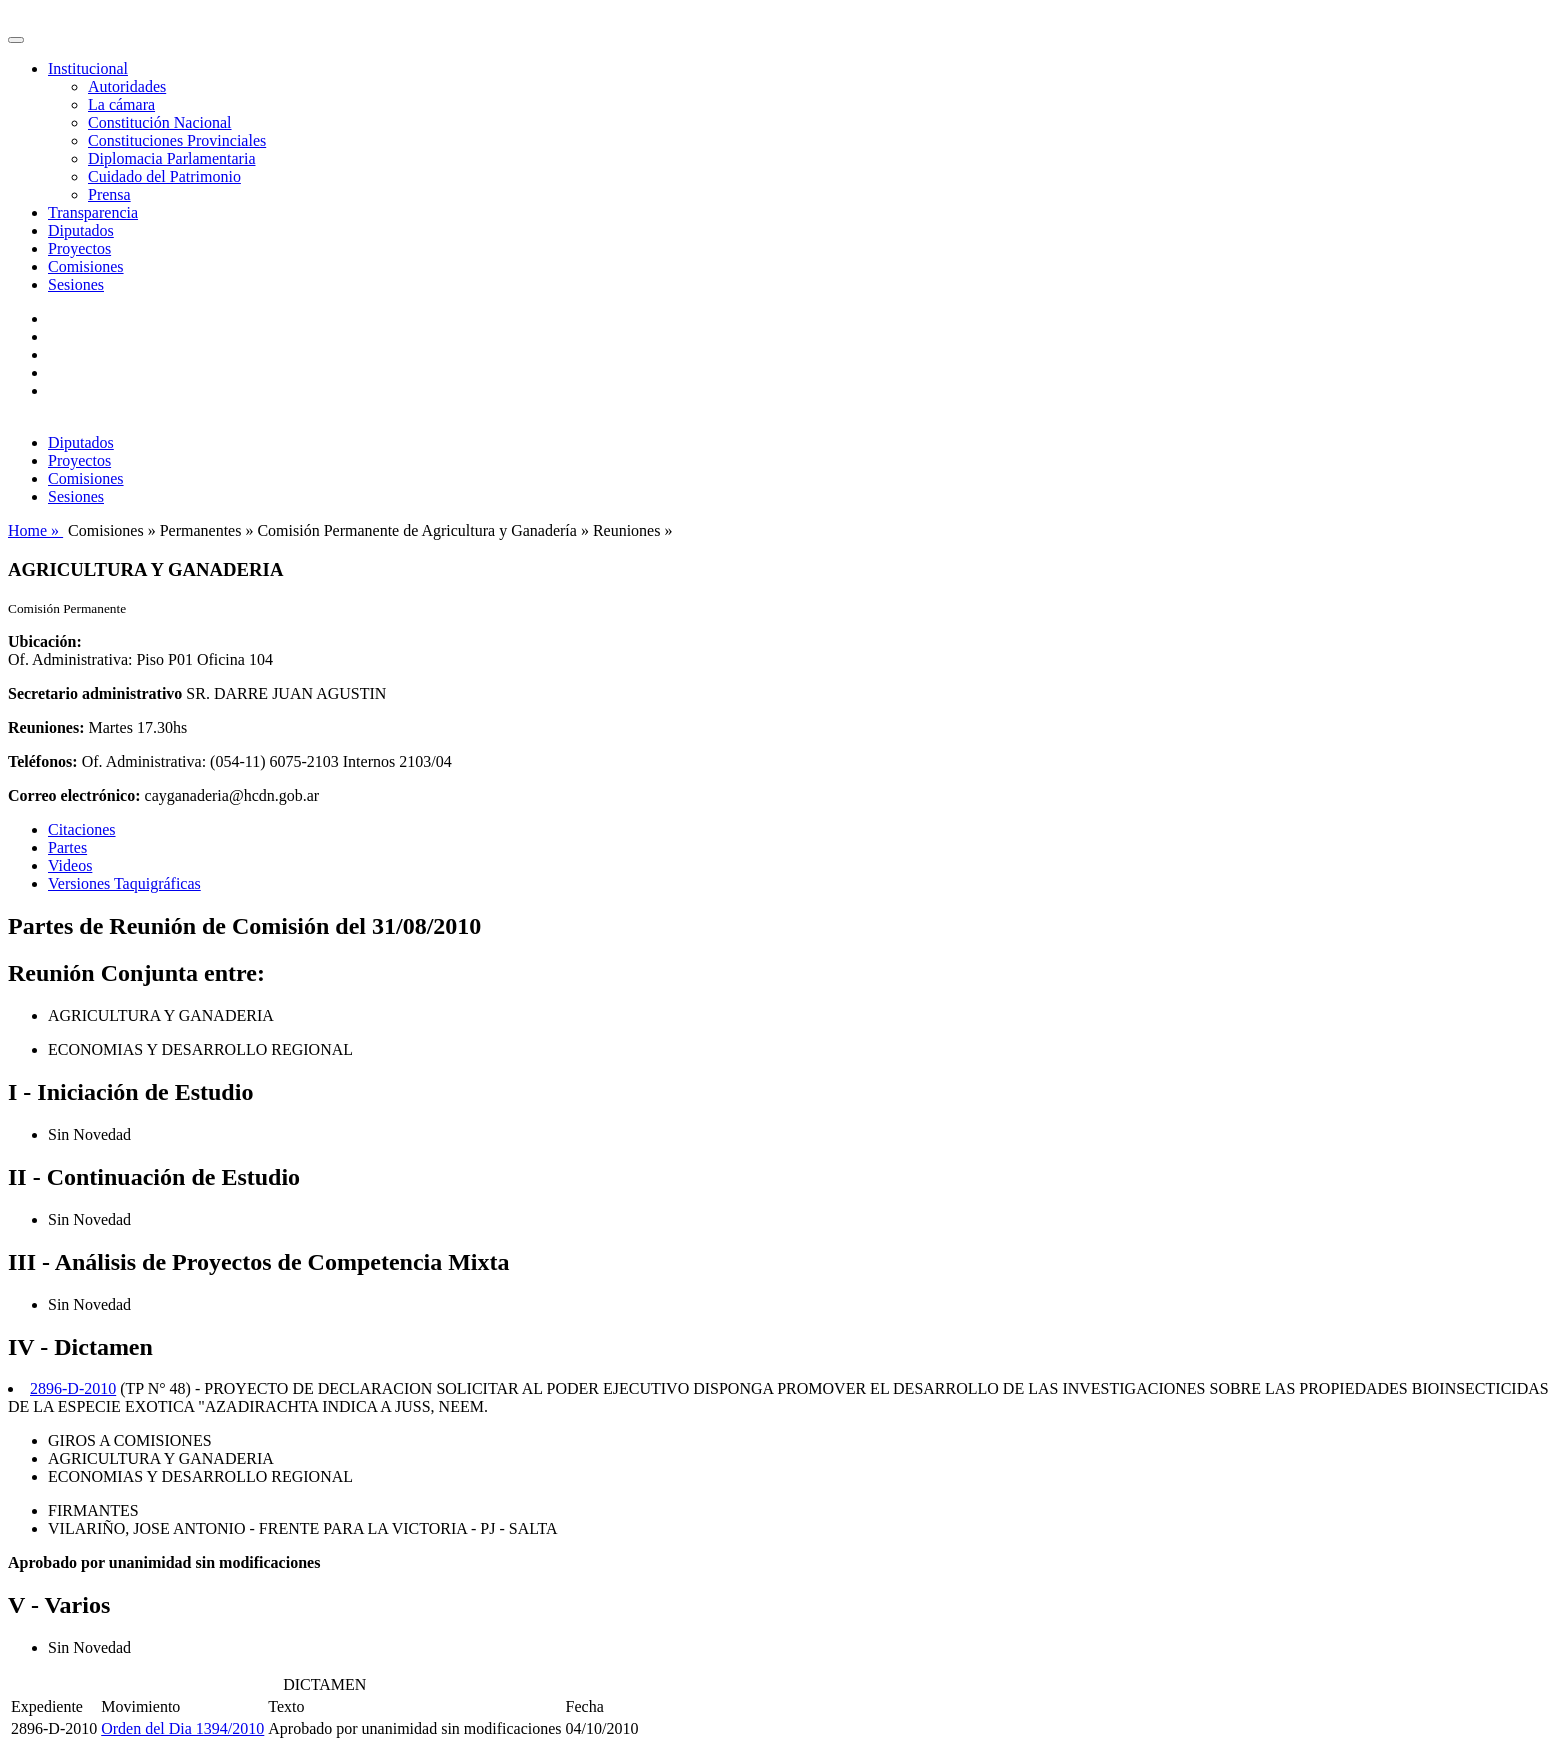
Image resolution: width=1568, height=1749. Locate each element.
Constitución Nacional (160, 122)
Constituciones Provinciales (177, 140)
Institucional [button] (88, 68)
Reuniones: (46, 727)
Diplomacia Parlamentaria (171, 158)
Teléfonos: (43, 761)
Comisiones (86, 266)
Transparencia (93, 212)
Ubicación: (45, 641)
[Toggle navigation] (16, 40)
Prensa (109, 194)
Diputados (81, 230)
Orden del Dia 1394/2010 (182, 1728)
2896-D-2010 (73, 1388)
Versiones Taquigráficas (124, 883)
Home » (35, 530)
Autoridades (127, 86)
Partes (67, 847)
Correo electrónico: (74, 795)
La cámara (121, 104)
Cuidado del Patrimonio (164, 176)
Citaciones (82, 829)
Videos (70, 865)
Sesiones (76, 284)
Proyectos (79, 248)
